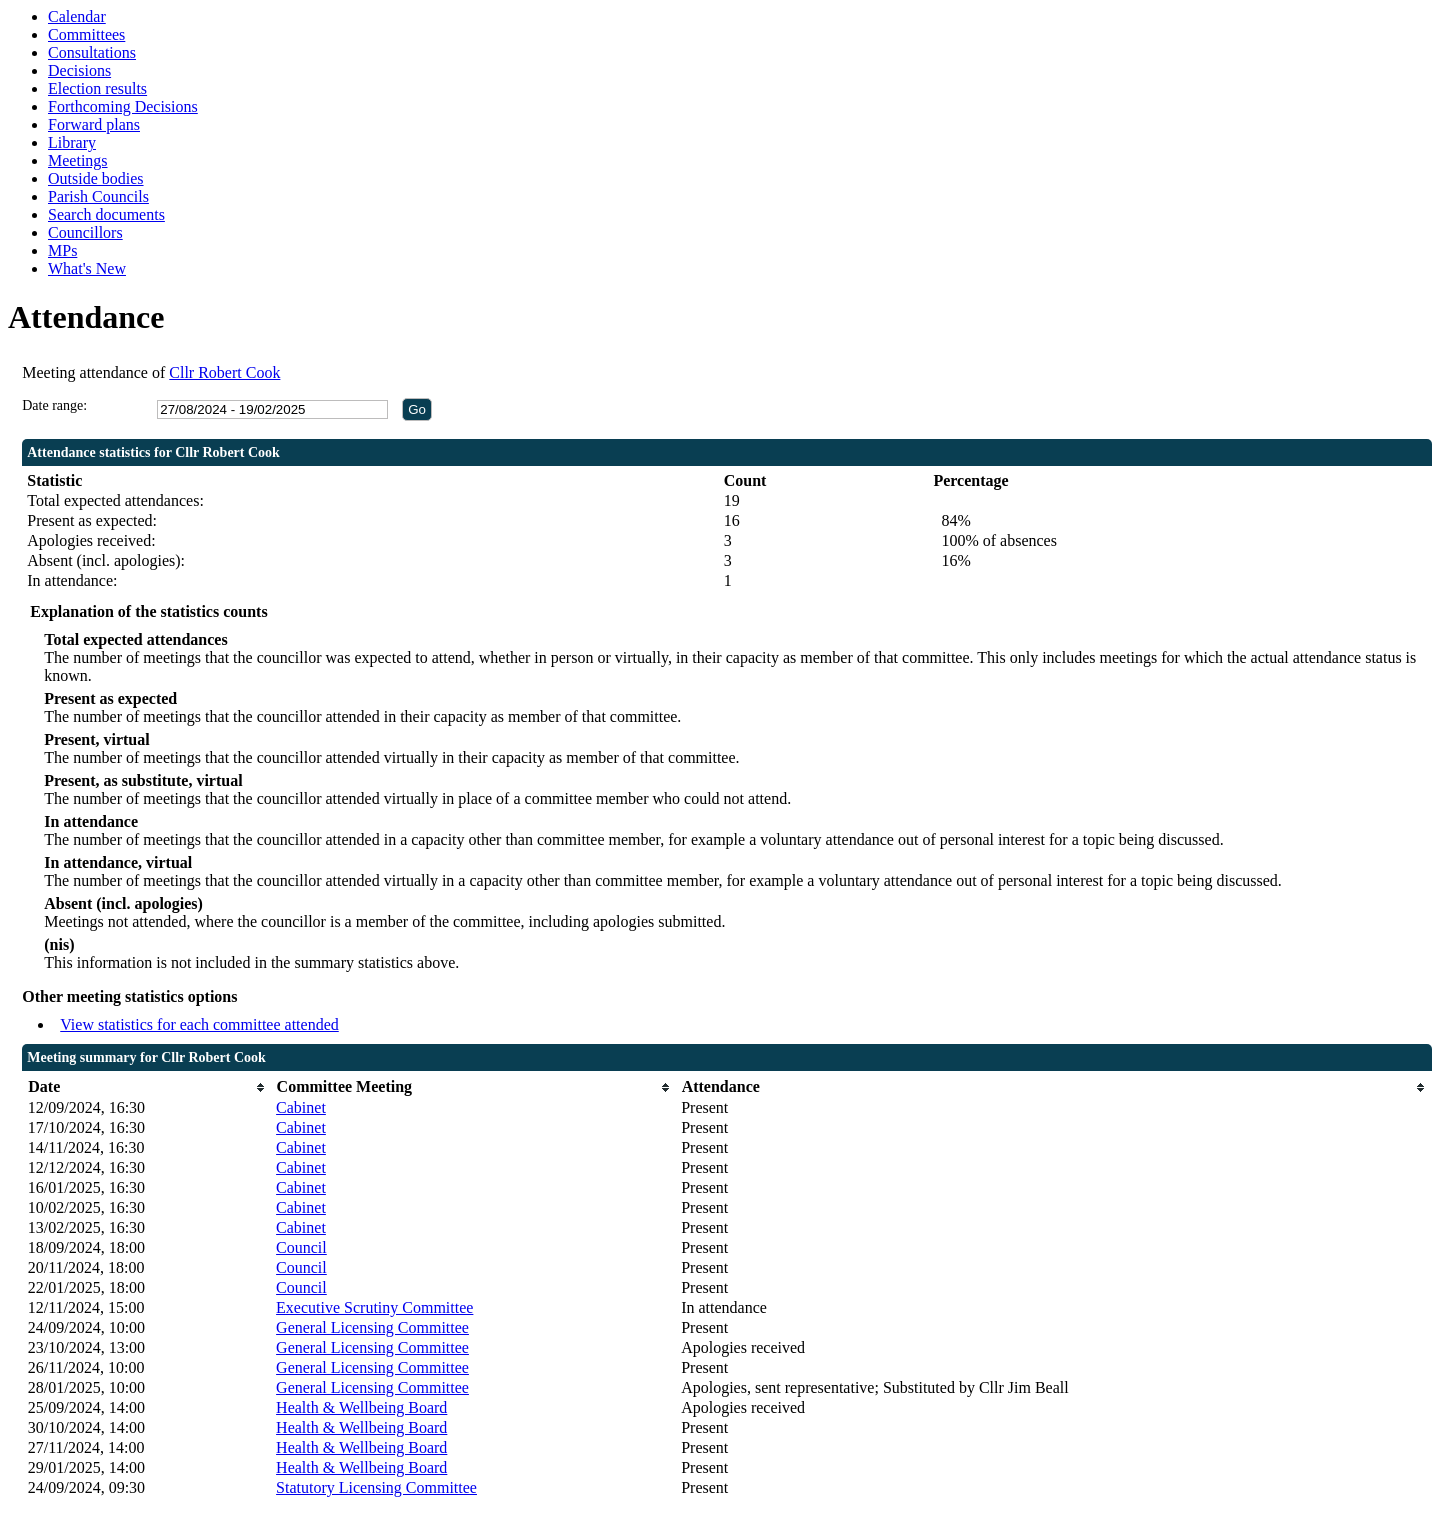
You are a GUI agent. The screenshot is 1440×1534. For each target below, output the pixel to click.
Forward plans (94, 124)
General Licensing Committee (372, 1327)
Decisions (79, 70)
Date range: (54, 405)
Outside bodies (96, 178)
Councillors (85, 232)
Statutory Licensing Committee (376, 1487)
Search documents (106, 214)
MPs (62, 250)
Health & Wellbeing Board (361, 1407)
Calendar (77, 16)
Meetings (78, 160)
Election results (97, 88)
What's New (87, 268)
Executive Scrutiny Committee (374, 1307)
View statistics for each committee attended (199, 1024)
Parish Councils (98, 196)
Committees (86, 34)
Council (301, 1247)
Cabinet (301, 1107)
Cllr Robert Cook (224, 372)
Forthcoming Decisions (123, 106)
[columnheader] (147, 1087)
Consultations (92, 52)
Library (72, 142)
